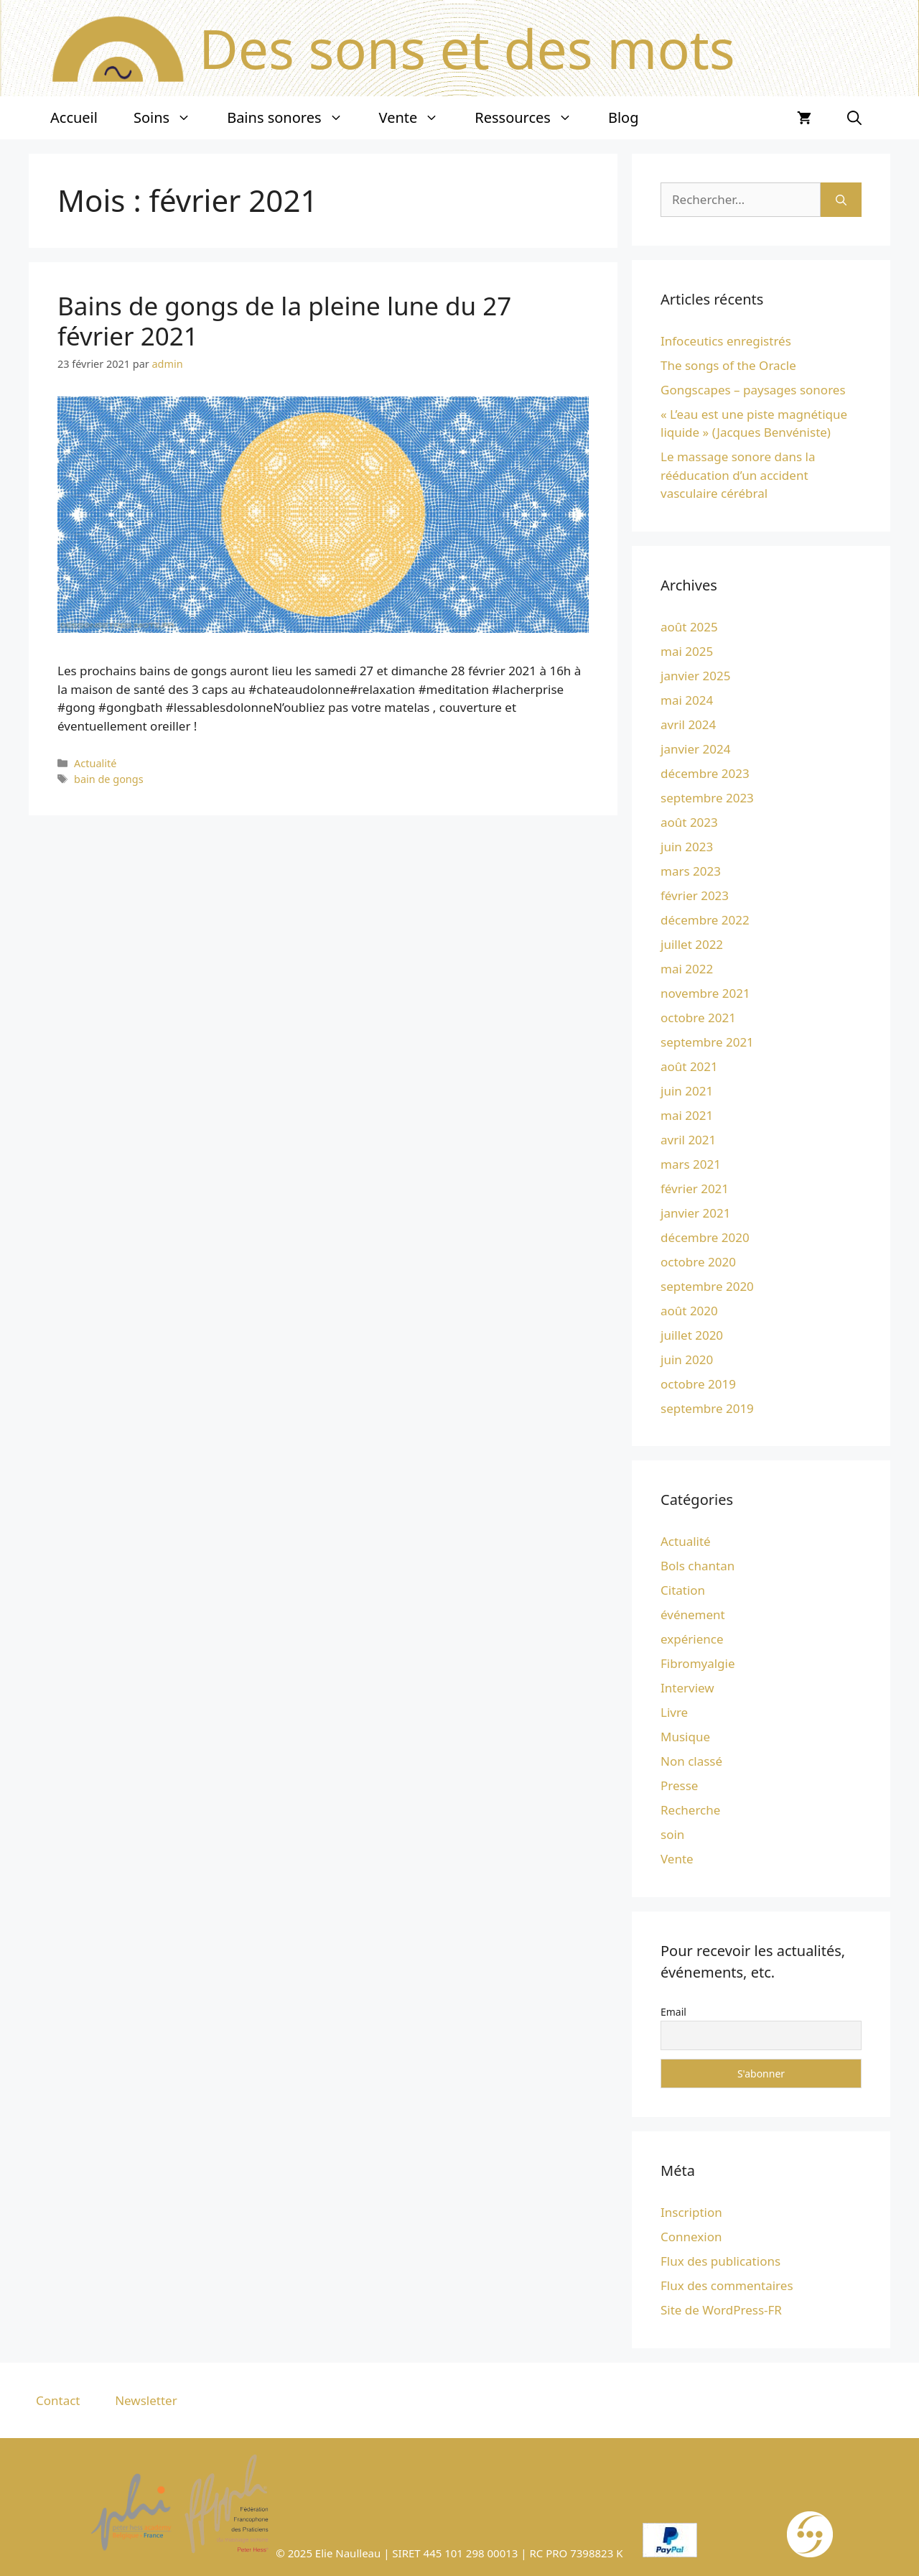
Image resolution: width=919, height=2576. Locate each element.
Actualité (95, 763)
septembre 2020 (707, 1286)
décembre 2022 (705, 920)
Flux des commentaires (727, 2285)
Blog (623, 117)
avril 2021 (688, 1139)
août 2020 (689, 1310)
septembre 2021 (707, 1042)
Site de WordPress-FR (721, 2310)
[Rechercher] (841, 199)
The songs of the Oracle (728, 365)
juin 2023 (687, 846)
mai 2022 (687, 968)
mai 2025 (687, 651)
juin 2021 (687, 1091)
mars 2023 (691, 871)
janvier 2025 (695, 675)
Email (673, 2012)
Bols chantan (697, 1565)
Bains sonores (293, 117)
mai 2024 (687, 700)
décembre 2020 (705, 1237)
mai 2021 (687, 1115)
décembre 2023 (705, 773)
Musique (685, 1736)
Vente (418, 117)
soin (672, 1834)
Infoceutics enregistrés (726, 341)
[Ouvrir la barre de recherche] (854, 117)
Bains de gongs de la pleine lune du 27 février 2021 (284, 321)
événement (693, 1614)
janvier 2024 (695, 749)
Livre (674, 1712)
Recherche (690, 1810)
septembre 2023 (707, 797)
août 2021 (689, 1066)
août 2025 (689, 626)
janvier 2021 (695, 1213)
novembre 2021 (705, 993)
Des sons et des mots (467, 48)
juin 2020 (687, 1359)
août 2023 (689, 822)
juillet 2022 (692, 944)
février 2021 (695, 1188)
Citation (683, 1590)
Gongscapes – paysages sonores (753, 389)
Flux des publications (720, 2261)
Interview (687, 1688)
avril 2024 (688, 724)
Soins (171, 117)
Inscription (691, 2212)
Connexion (691, 2236)
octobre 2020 (698, 1262)
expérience (692, 1639)
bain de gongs (109, 779)
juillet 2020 (692, 1335)
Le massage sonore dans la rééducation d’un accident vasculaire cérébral (738, 474)
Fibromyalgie (698, 1663)
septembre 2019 (707, 1408)
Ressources (532, 117)
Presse (679, 1785)
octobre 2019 (698, 1384)
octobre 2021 (698, 1017)
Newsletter (146, 2400)
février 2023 (695, 895)
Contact (58, 2400)
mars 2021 (691, 1164)
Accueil (74, 117)
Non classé (691, 1761)
